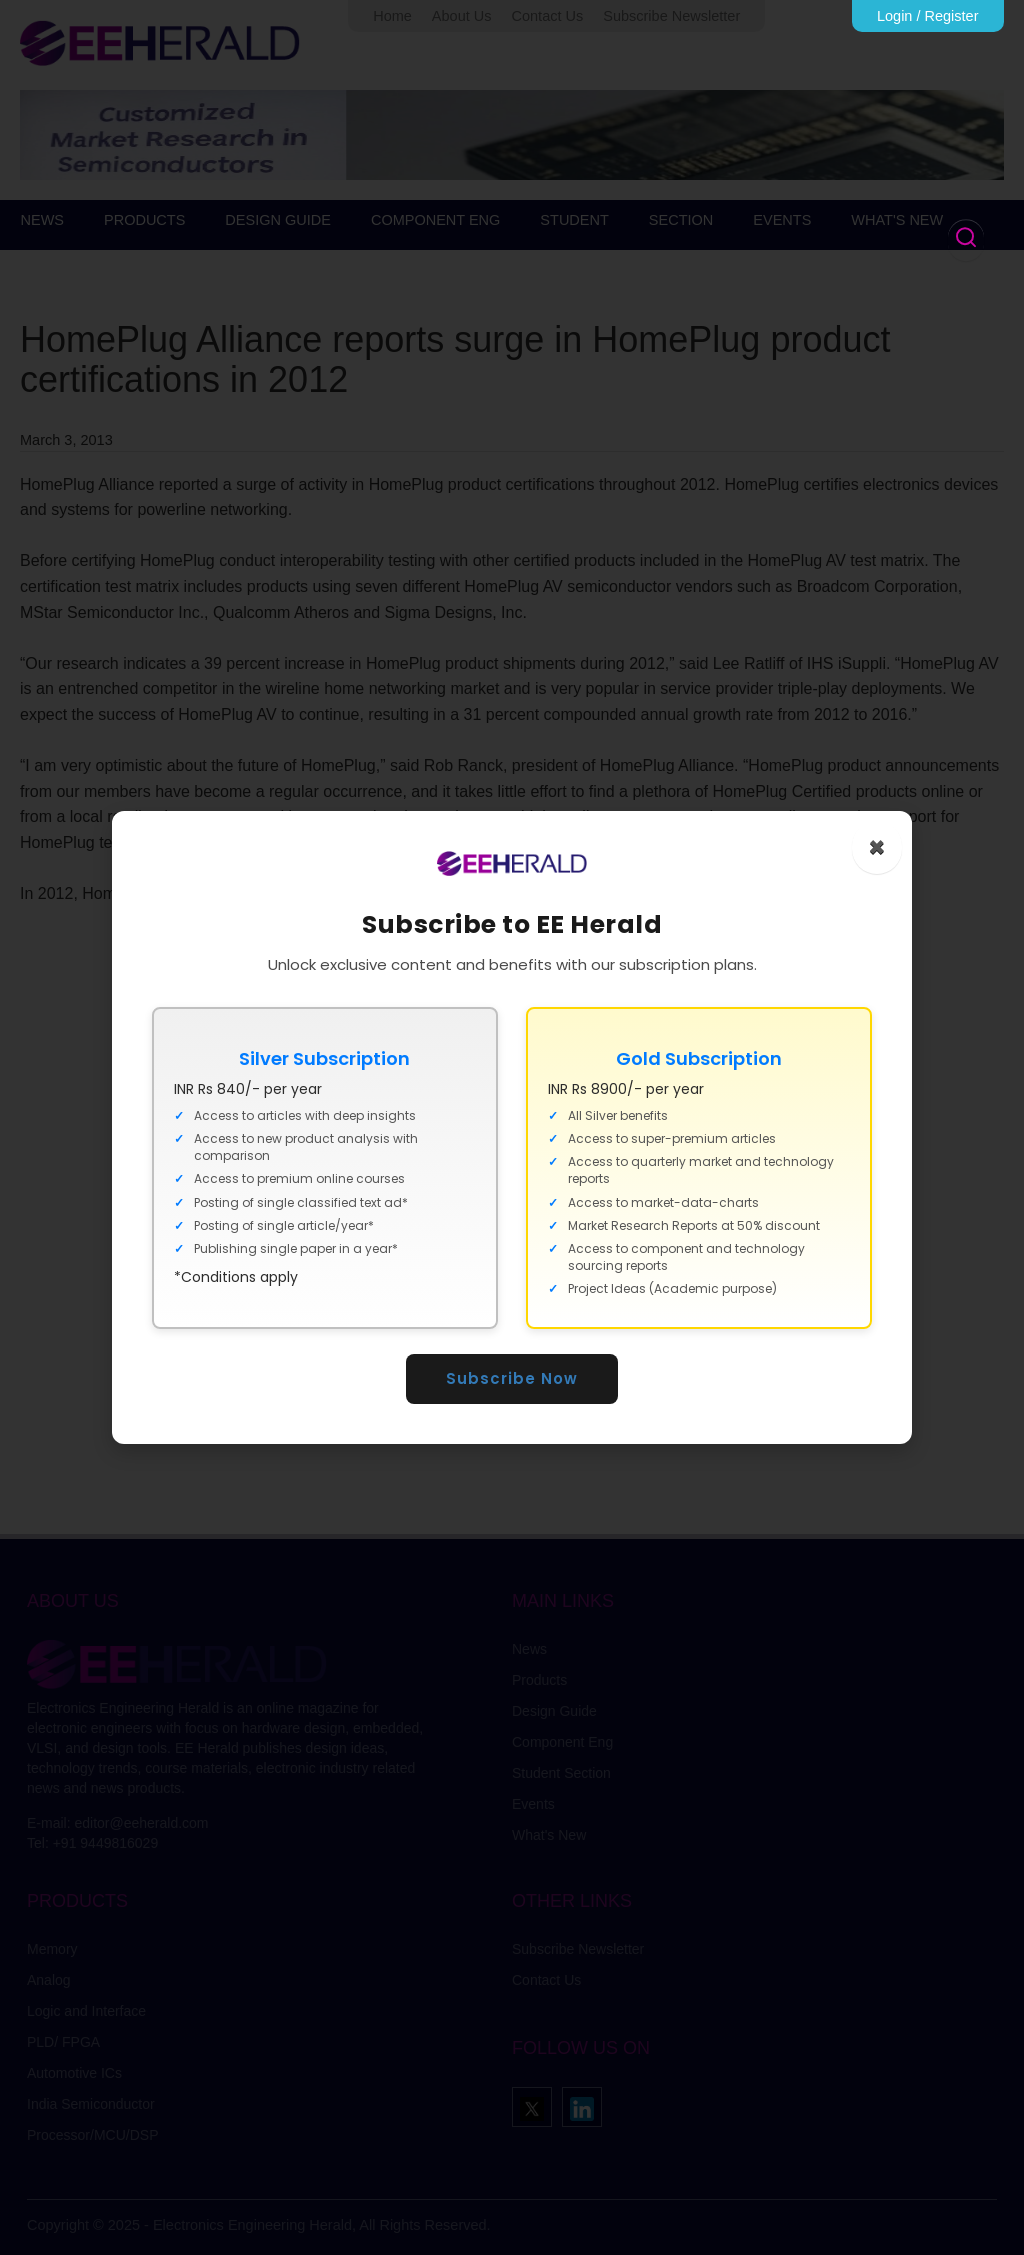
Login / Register (928, 16)
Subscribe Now (512, 1378)
